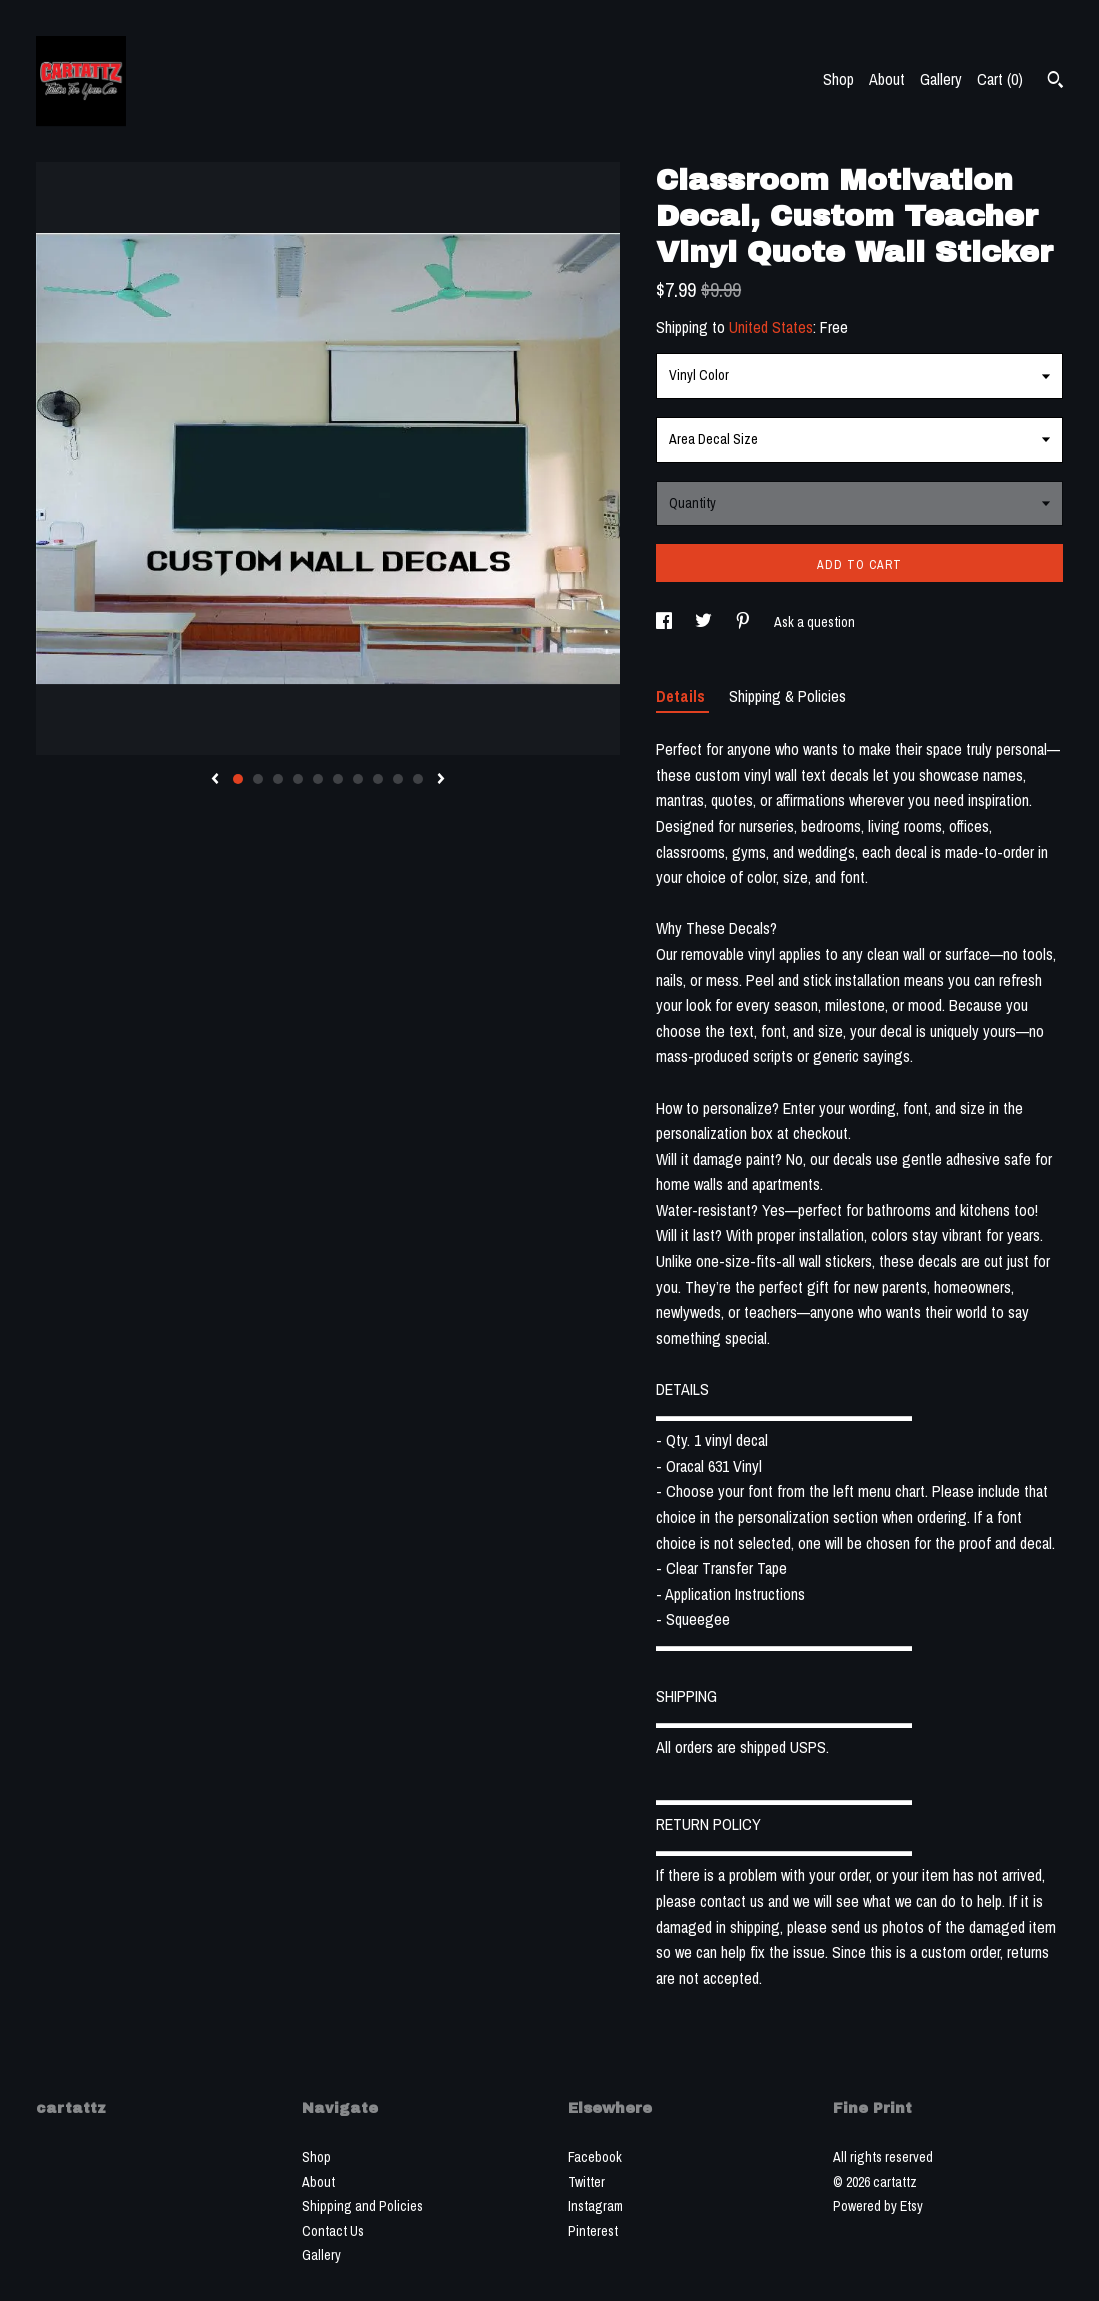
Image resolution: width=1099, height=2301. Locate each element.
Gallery (941, 79)
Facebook (595, 2157)
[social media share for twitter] (705, 622)
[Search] (1055, 82)
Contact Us (333, 2231)
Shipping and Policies (362, 2206)
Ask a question (814, 622)
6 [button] (338, 779)
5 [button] (318, 779)
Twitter (586, 2182)
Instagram (595, 2206)
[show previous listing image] (215, 780)
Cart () (1000, 79)
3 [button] (278, 779)
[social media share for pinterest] (744, 622)
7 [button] (358, 779)
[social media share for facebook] (665, 622)
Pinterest (593, 2231)
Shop (838, 79)
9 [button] (398, 779)
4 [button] (298, 779)
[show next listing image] (441, 780)
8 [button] (378, 779)
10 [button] (418, 779)
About (887, 79)
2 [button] (258, 779)
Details (682, 696)
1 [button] (238, 779)
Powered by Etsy (878, 2206)
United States (771, 327)
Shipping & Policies (787, 696)
